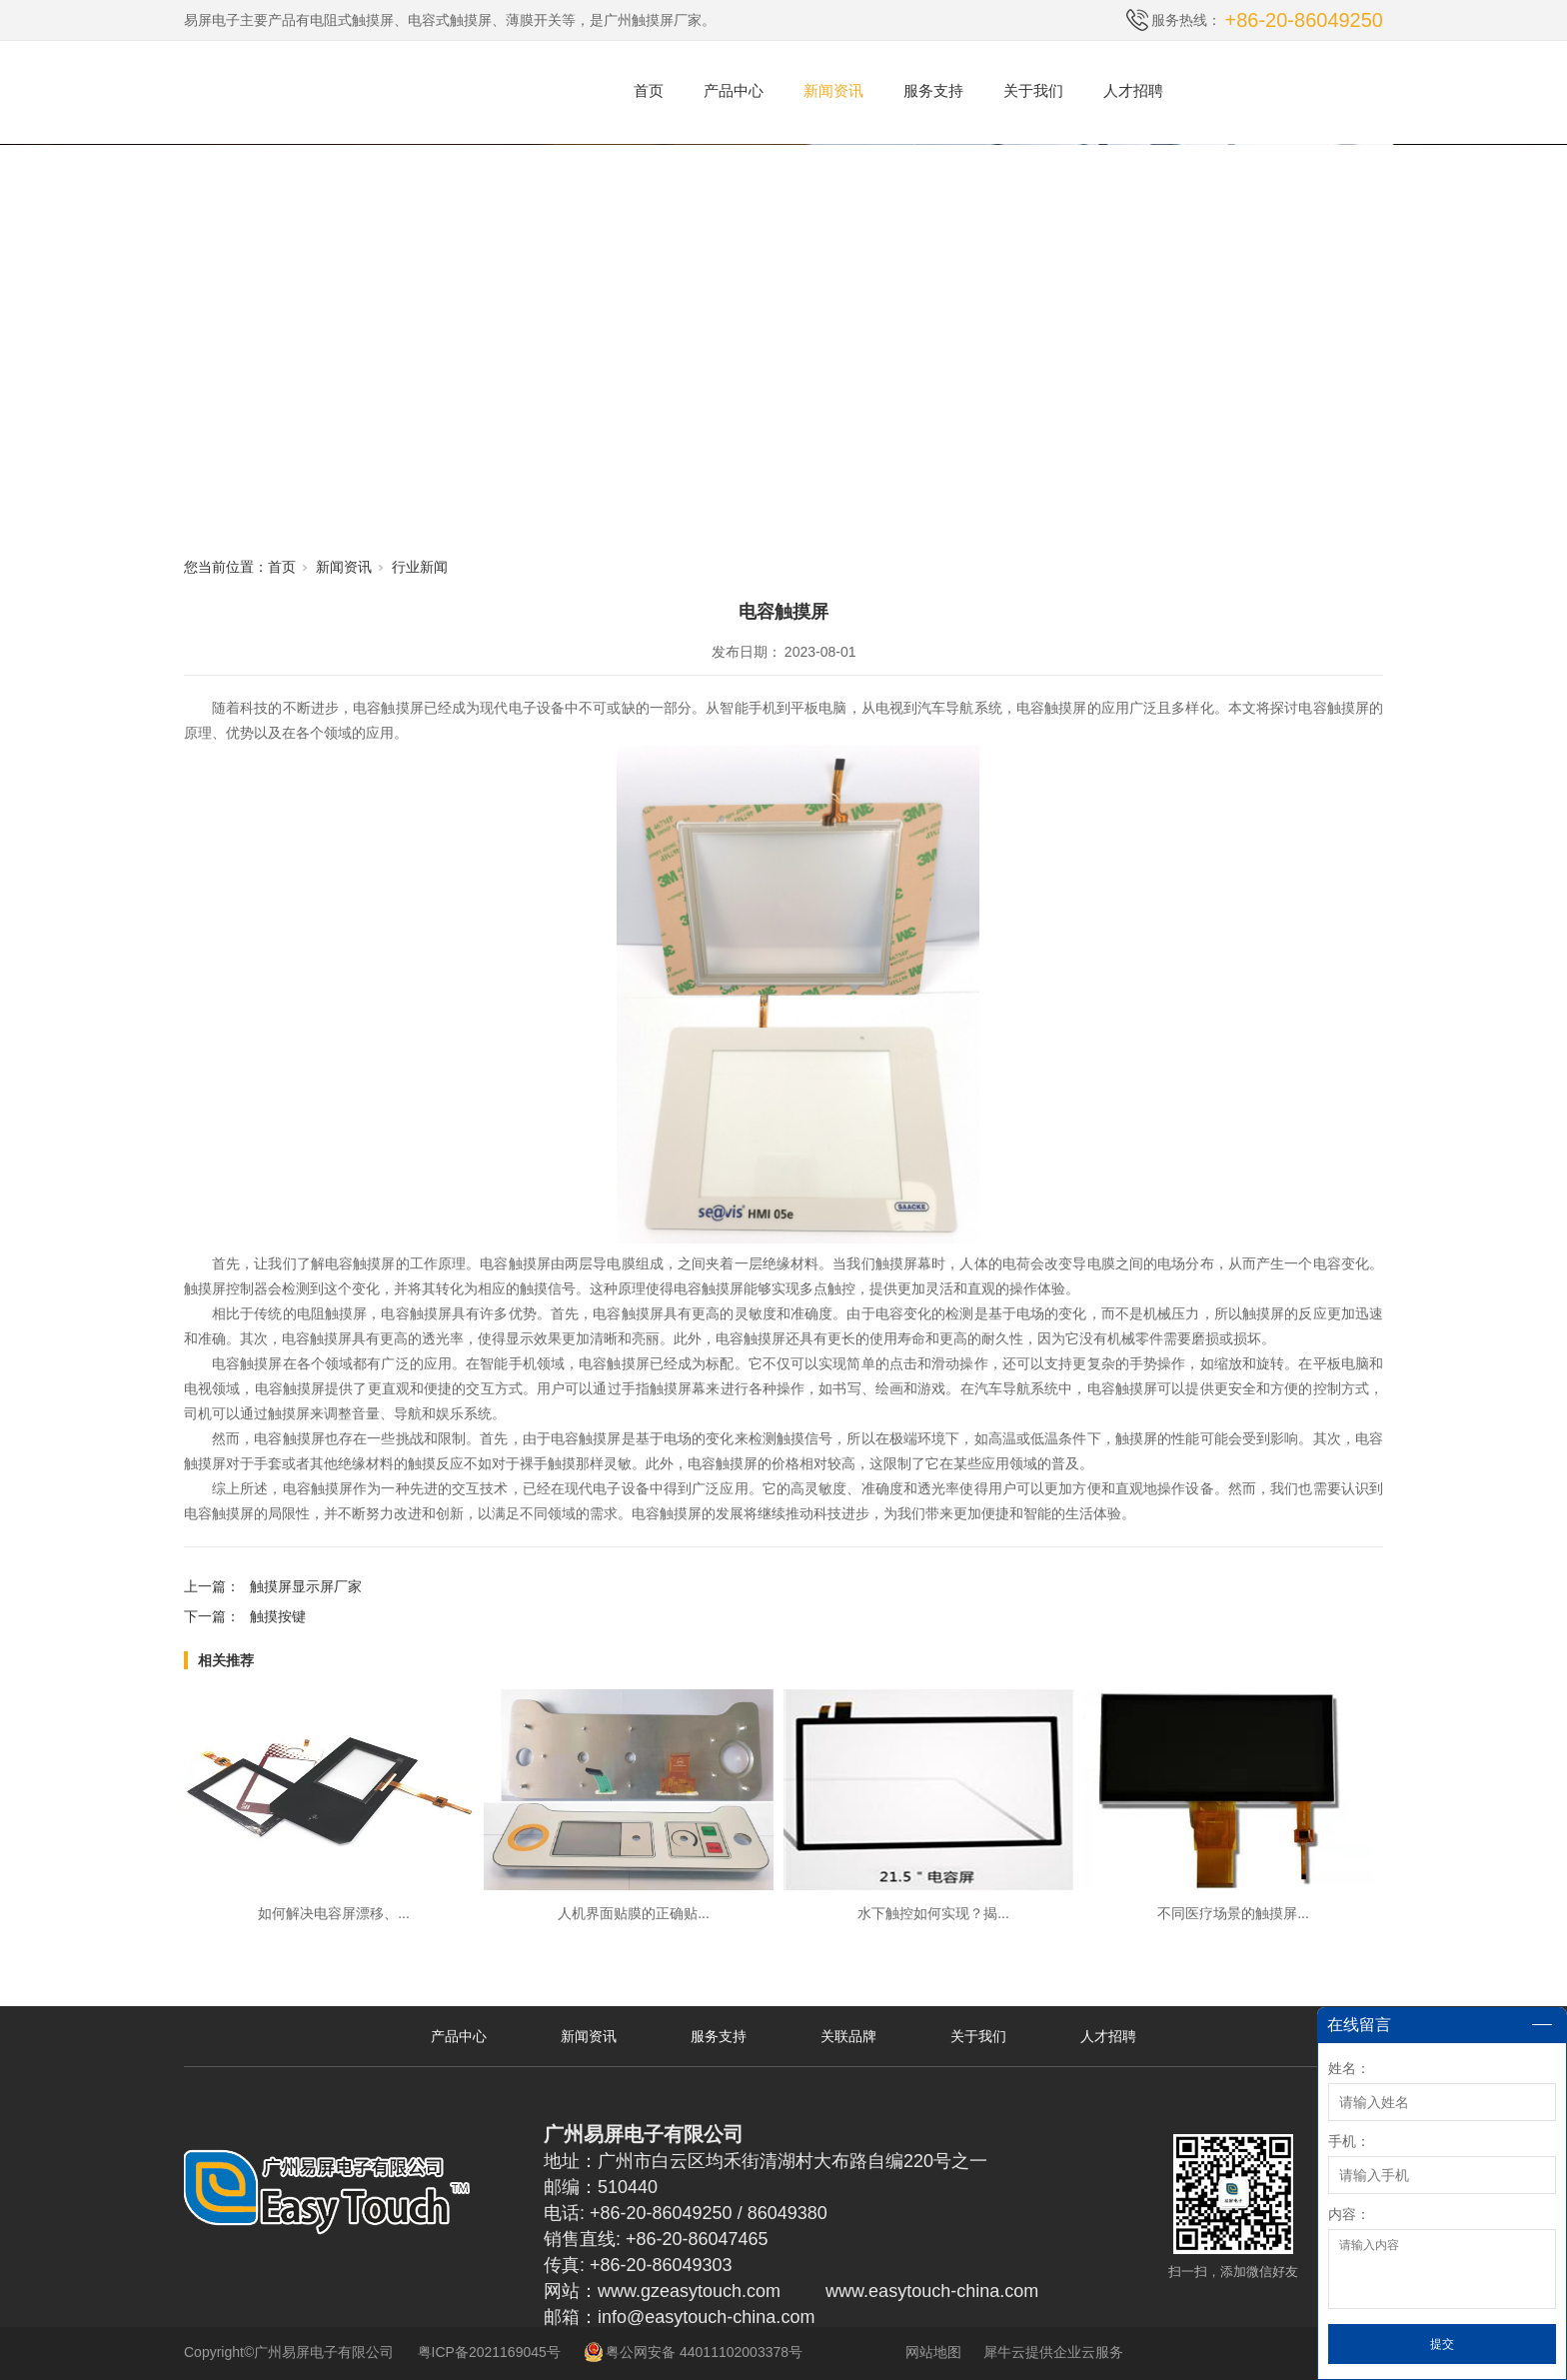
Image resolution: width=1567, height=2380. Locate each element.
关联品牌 (848, 2036)
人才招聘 (1133, 90)
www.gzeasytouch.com (689, 2291)
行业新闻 (420, 567)
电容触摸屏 (388, 708)
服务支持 (933, 90)
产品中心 (734, 90)
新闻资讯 (833, 90)
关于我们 (1033, 90)
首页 (649, 90)
